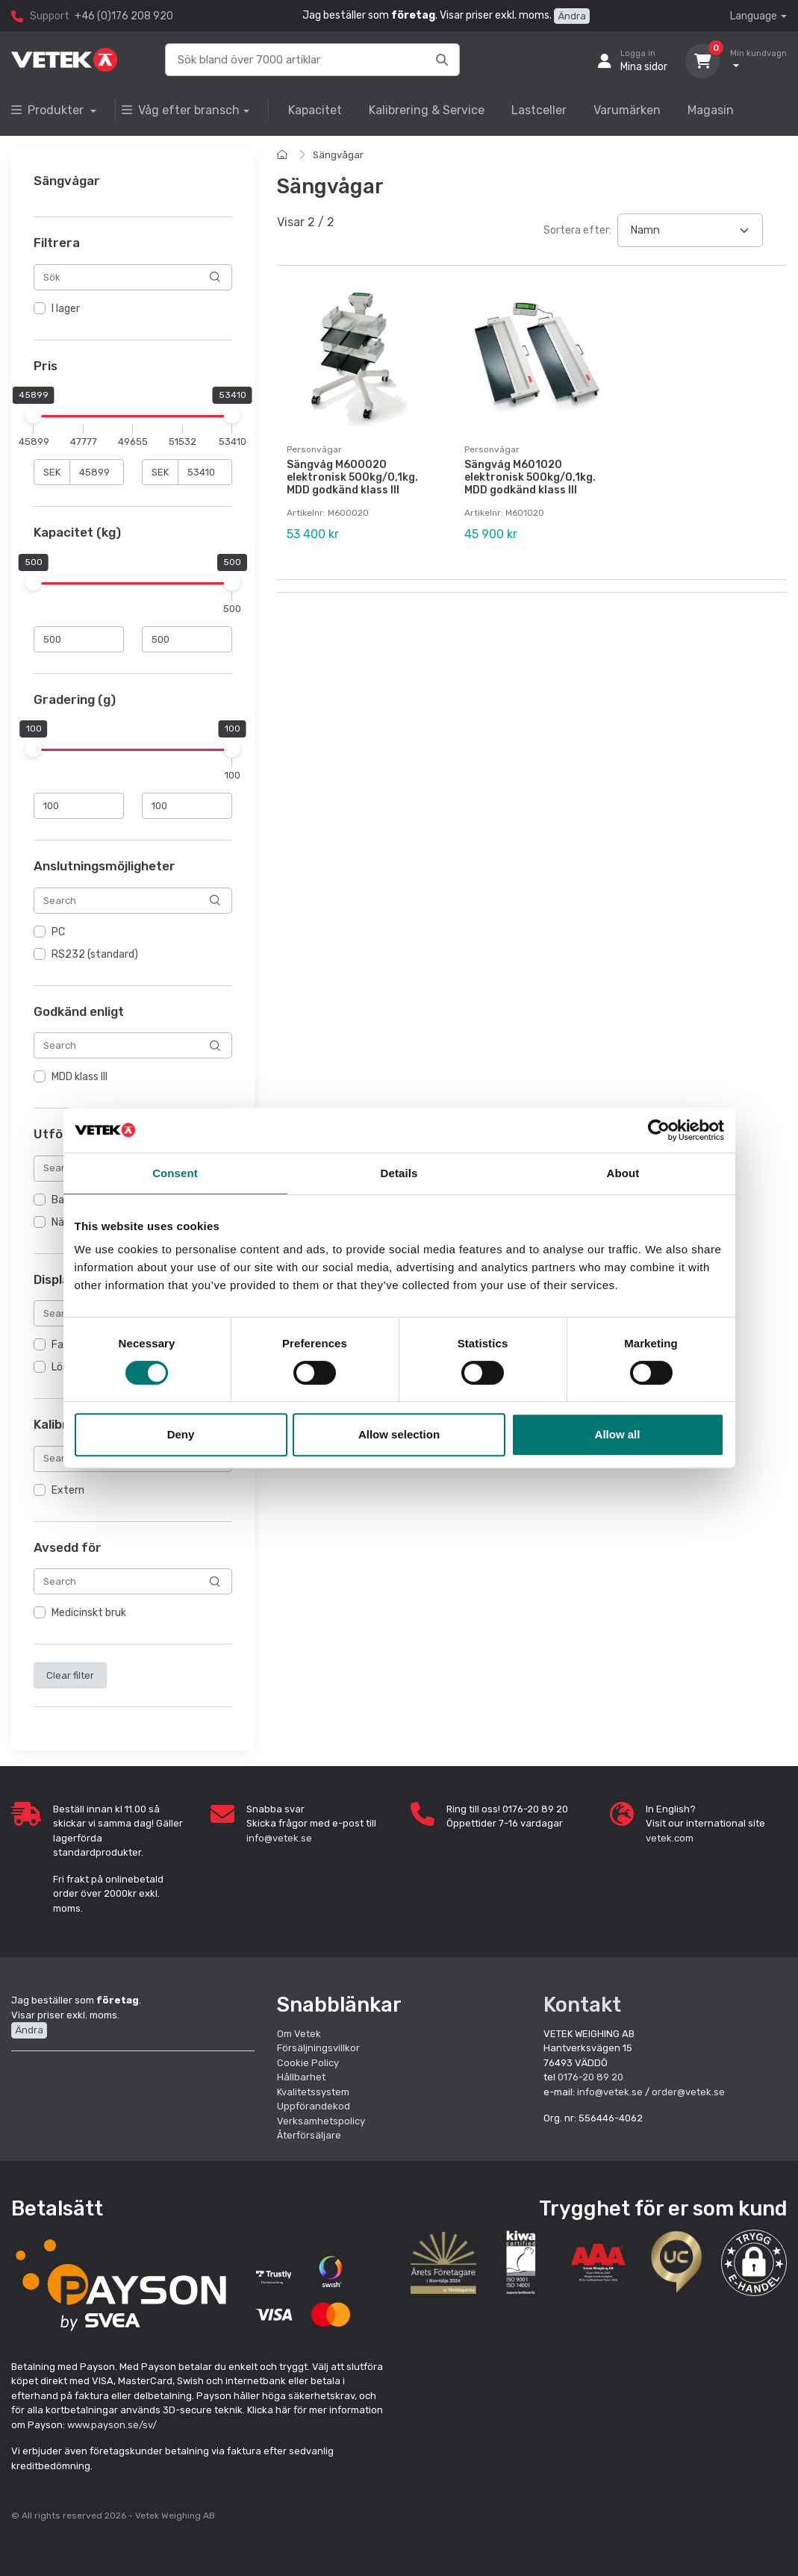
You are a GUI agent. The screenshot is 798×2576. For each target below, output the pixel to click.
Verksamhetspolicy (321, 2121)
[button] (754, 2262)
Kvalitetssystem (313, 2092)
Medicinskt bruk (89, 1613)
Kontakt (582, 2005)
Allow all (617, 1434)
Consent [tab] (175, 1173)
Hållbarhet (301, 2077)
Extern (68, 1490)
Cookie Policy (308, 2062)
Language (753, 16)
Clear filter (70, 1675)
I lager (66, 308)
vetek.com (669, 1838)
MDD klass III (79, 1077)
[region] (133, 309)
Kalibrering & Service (426, 110)
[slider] (33, 416)
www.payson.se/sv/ (112, 2424)
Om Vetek (299, 2033)
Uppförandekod (313, 2106)
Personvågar (314, 449)
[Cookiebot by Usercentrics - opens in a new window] (658, 1130)
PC (58, 932)
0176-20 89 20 (590, 2077)
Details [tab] (399, 1173)
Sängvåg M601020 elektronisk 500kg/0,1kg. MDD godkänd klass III (530, 477)
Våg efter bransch (181, 110)
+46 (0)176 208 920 (124, 16)
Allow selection (399, 1434)
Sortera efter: (577, 230)
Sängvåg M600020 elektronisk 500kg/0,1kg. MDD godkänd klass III (352, 477)
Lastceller (539, 110)
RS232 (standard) (95, 954)
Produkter (49, 110)
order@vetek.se (688, 2092)
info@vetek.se (279, 1838)
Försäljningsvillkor (318, 2047)
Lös (60, 1368)
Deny (181, 1434)
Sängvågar (338, 154)
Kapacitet (315, 110)
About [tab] (623, 1173)
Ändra (572, 16)
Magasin (711, 110)
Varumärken (627, 110)
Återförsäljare (309, 2135)
